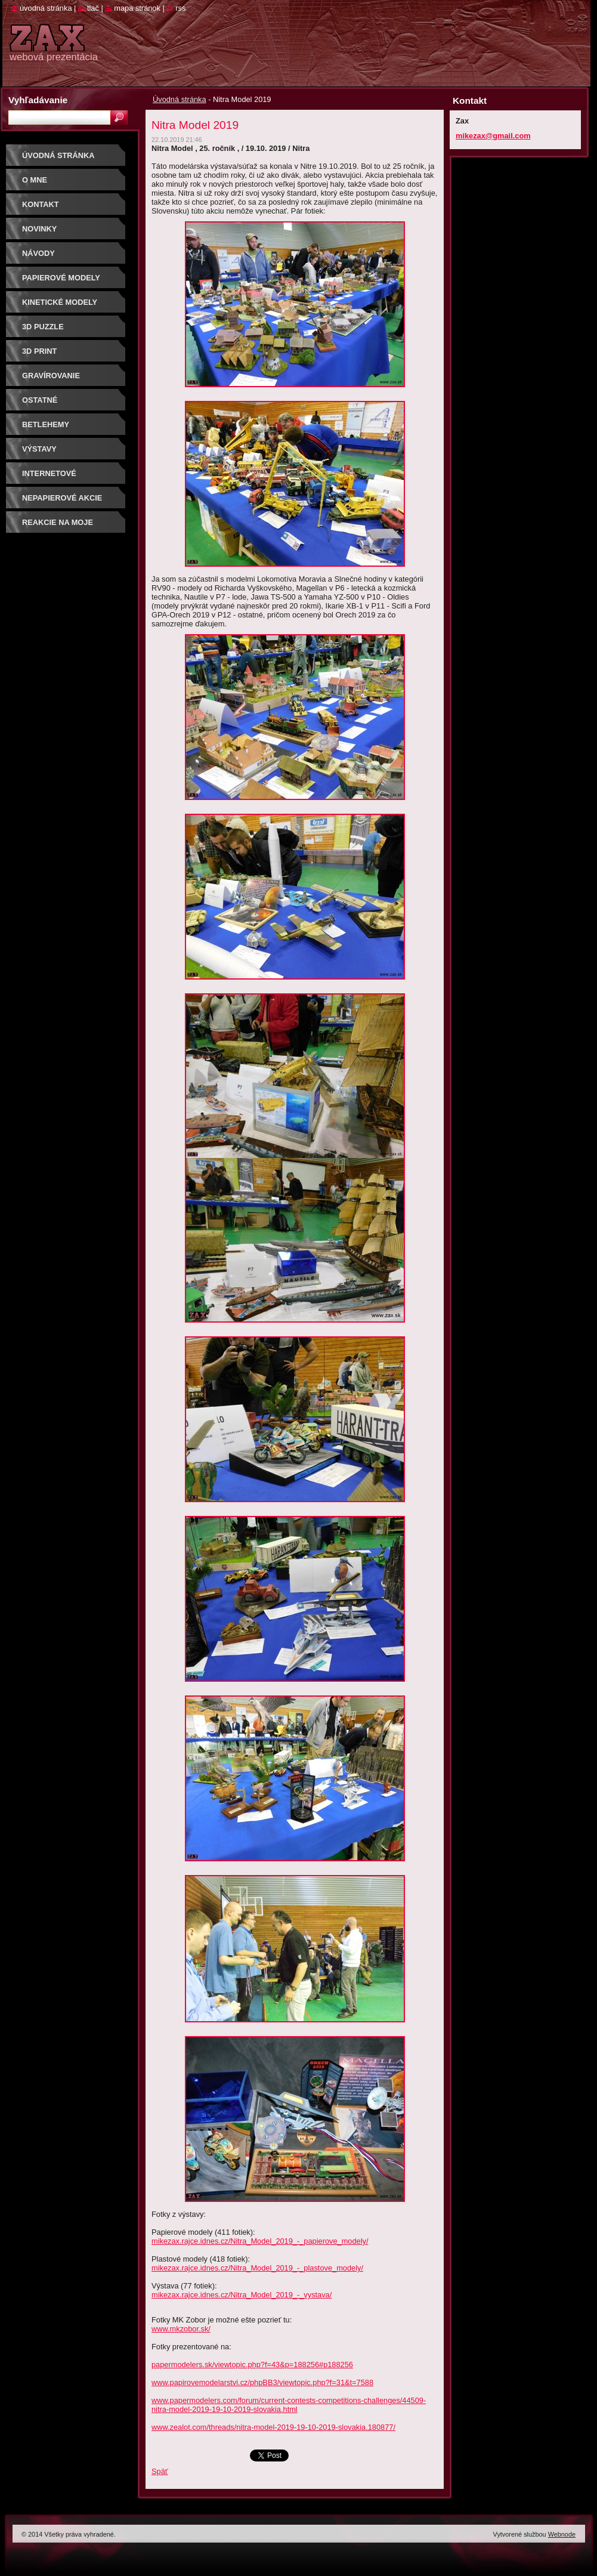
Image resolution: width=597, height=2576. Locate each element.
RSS (180, 8)
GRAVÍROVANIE (51, 375)
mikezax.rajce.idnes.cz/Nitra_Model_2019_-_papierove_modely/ (259, 2241)
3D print (39, 351)
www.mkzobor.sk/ (181, 2328)
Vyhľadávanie (37, 100)
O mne (34, 179)
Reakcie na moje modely (57, 526)
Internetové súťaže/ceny (49, 477)
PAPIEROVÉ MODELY (61, 277)
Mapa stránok (137, 8)
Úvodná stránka (179, 99)
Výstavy (39, 448)
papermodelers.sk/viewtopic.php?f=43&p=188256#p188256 (252, 2364)
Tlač (93, 8)
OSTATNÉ (39, 400)
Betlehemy (45, 424)
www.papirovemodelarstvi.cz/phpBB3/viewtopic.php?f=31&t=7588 (262, 2382)
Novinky (39, 228)
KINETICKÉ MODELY (59, 302)
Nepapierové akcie (62, 497)
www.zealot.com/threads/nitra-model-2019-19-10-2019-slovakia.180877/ (273, 2427)
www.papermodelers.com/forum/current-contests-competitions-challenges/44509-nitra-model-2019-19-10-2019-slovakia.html (288, 2405)
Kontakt (40, 204)
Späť (159, 2471)
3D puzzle (43, 326)
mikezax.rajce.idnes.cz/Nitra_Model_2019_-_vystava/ (241, 2294)
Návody (38, 253)
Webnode (562, 2534)
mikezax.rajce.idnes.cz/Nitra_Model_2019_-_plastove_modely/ (257, 2267)
